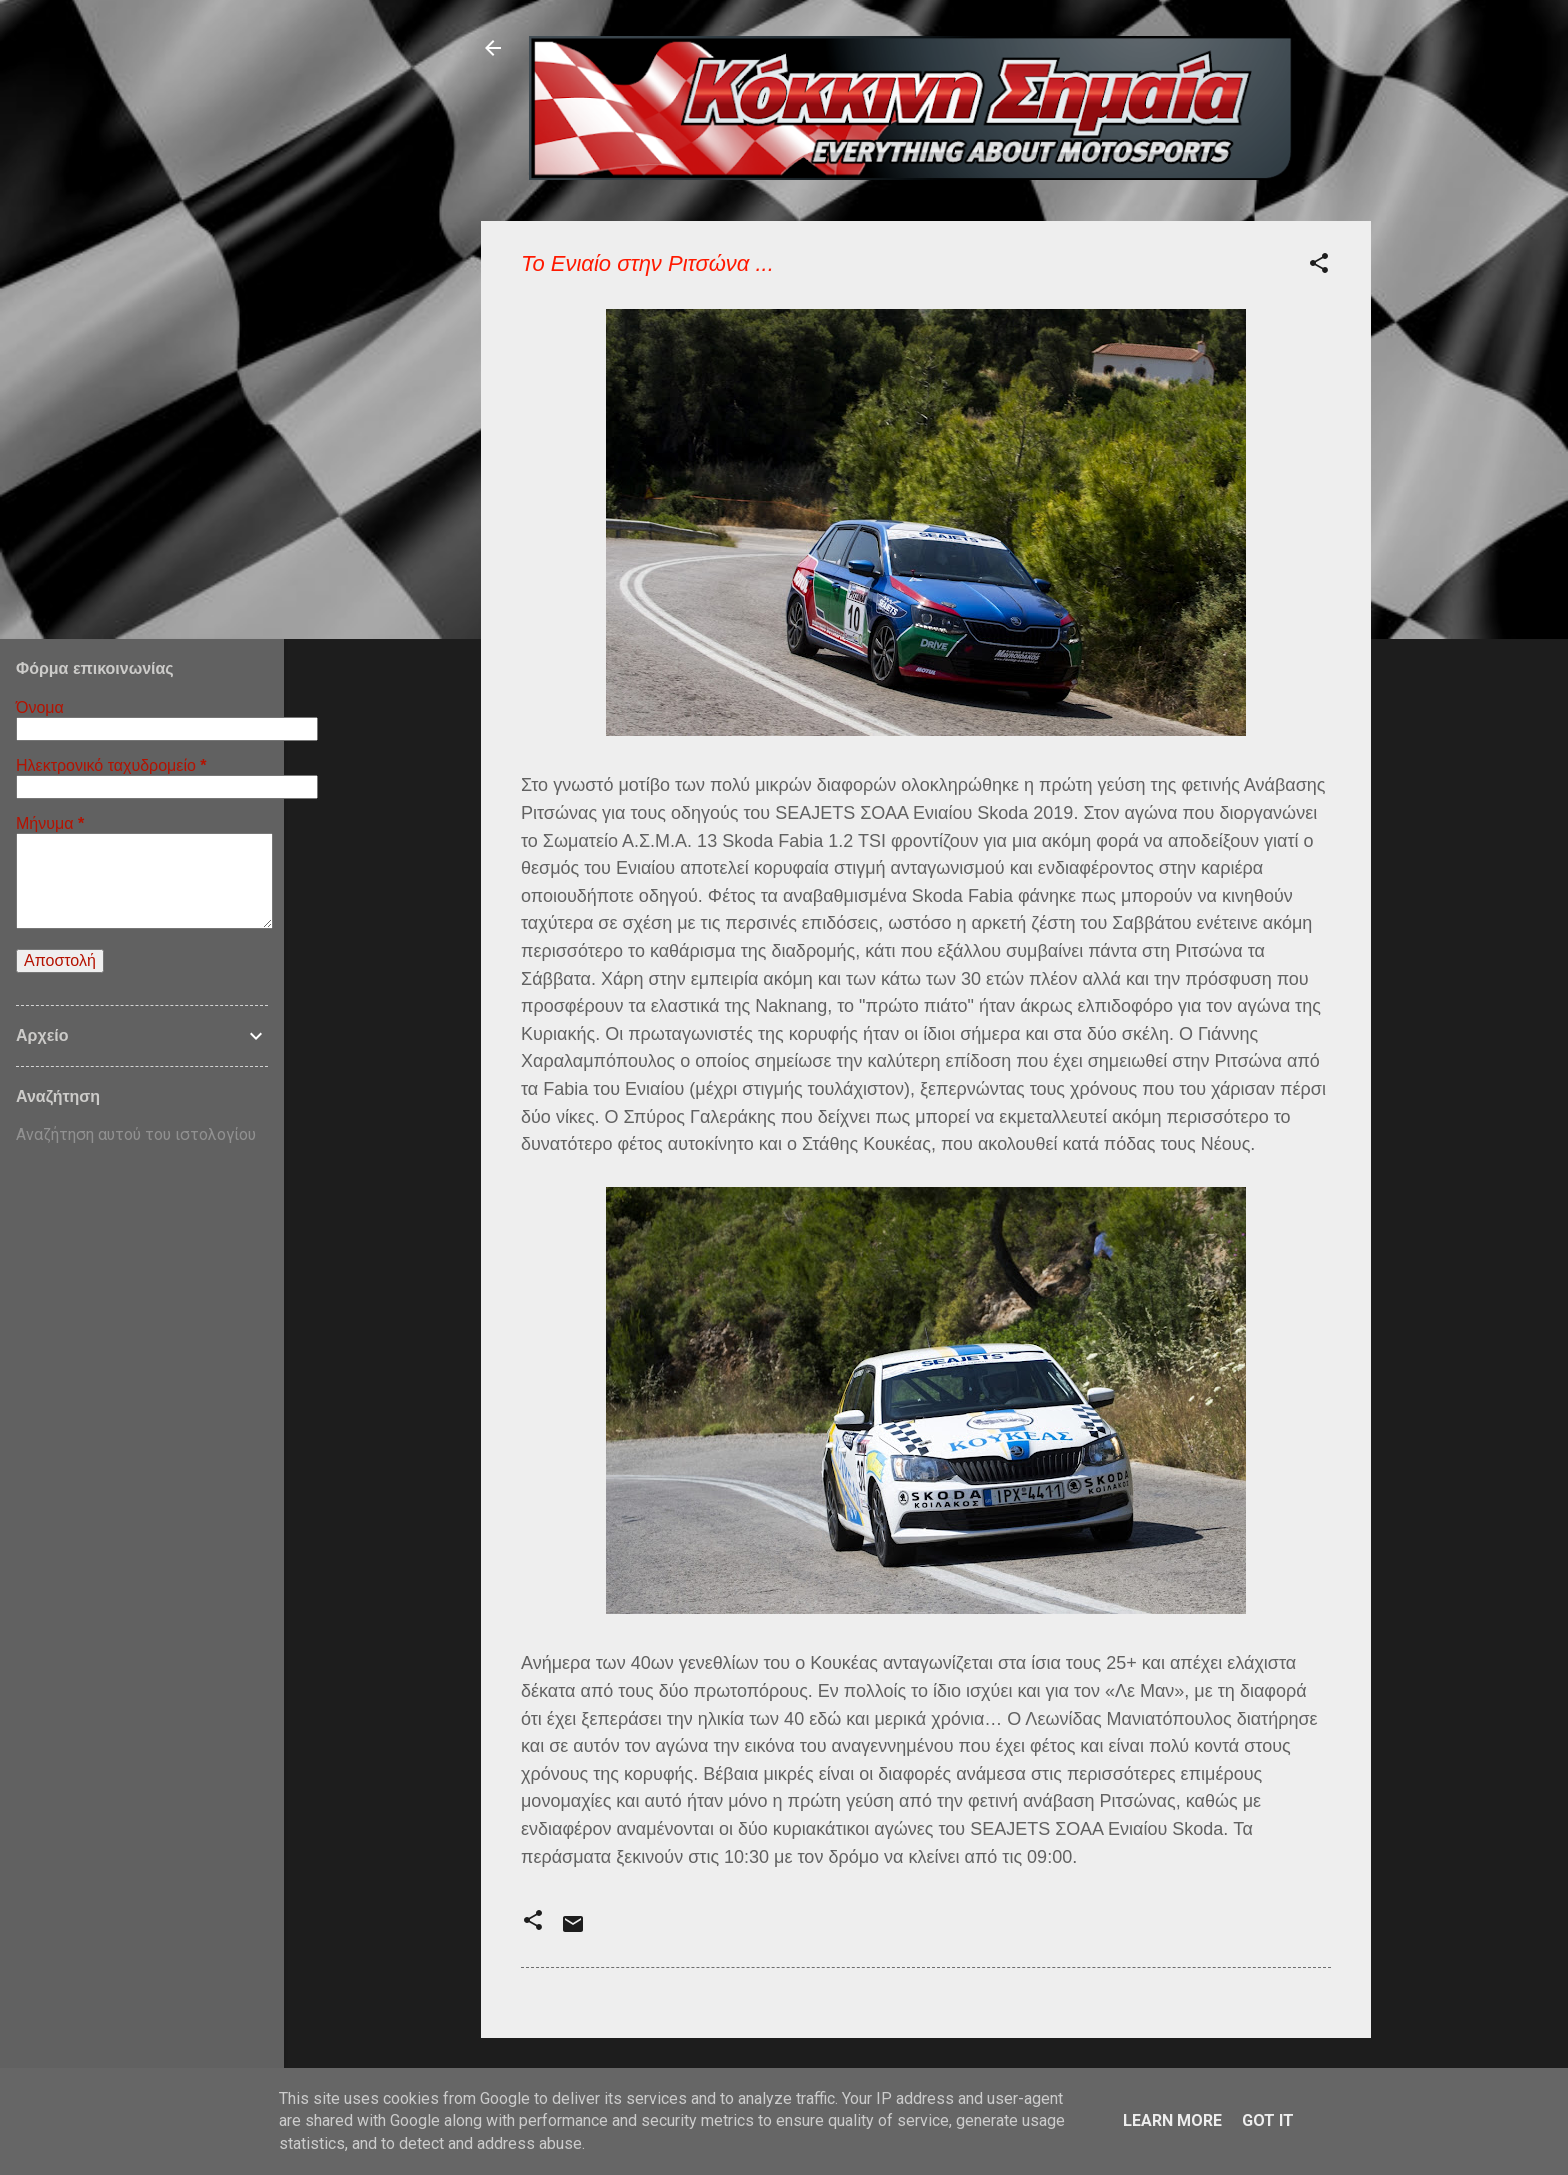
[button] (1319, 266)
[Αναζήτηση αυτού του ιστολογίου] (142, 1135)
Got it (1268, 2120)
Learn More (1172, 2120)
